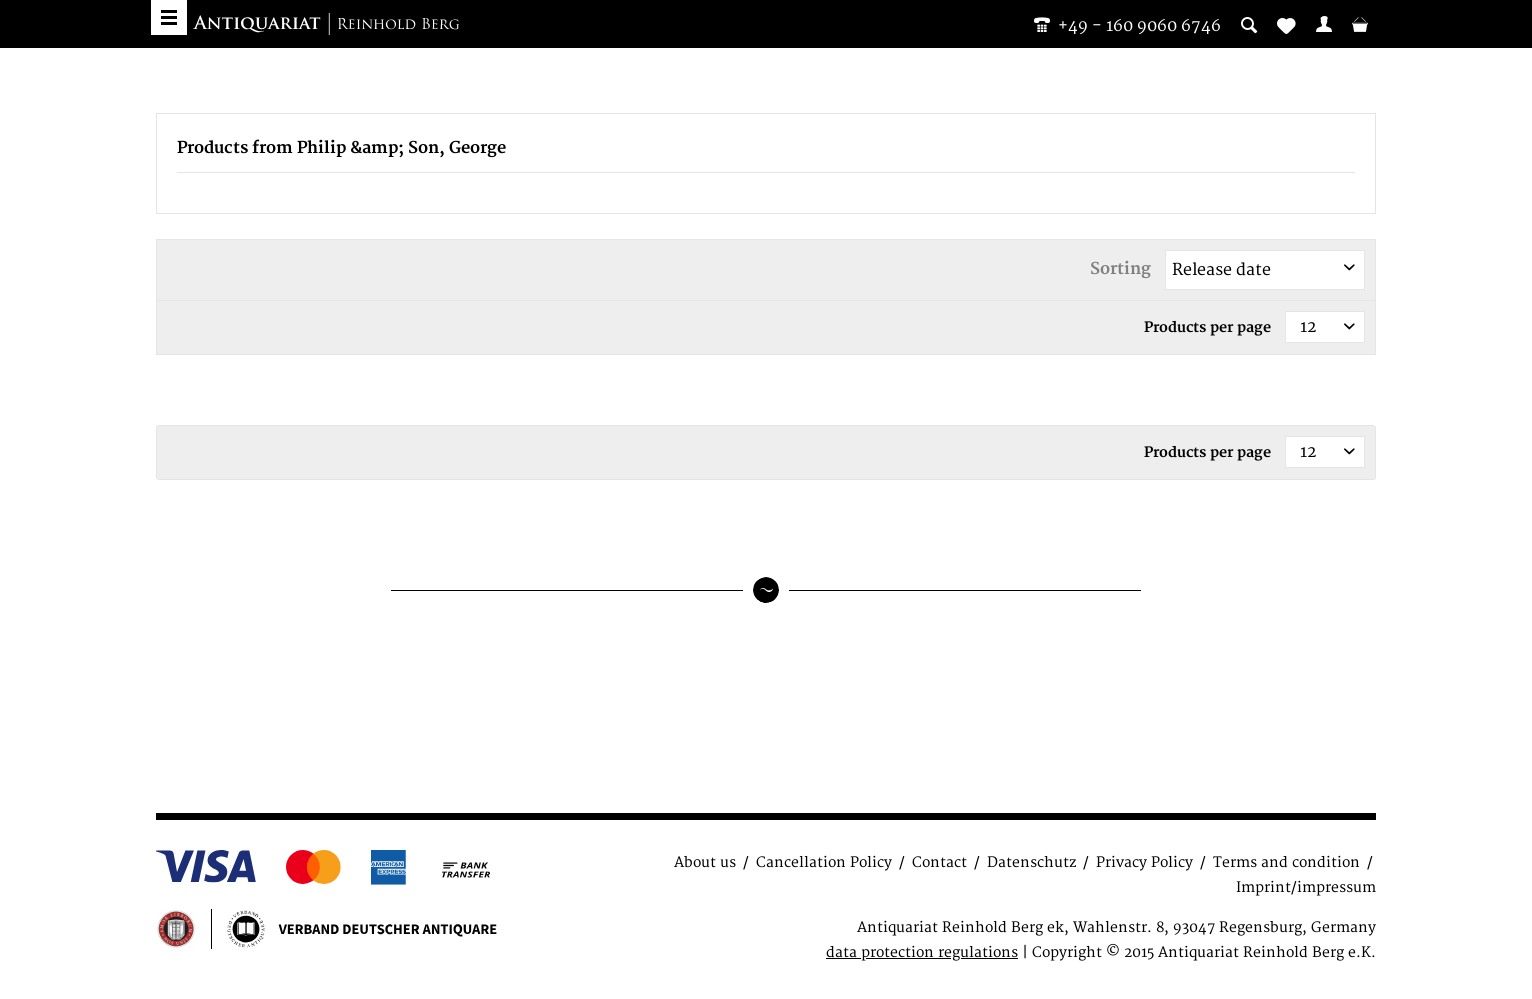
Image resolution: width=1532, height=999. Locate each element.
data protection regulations (922, 952)
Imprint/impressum (1306, 887)
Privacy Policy (1144, 862)
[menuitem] (1324, 24)
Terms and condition (1286, 862)
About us (705, 862)
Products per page (1207, 327)
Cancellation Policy (824, 862)
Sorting (1120, 269)
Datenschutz (1031, 862)
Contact (939, 862)
